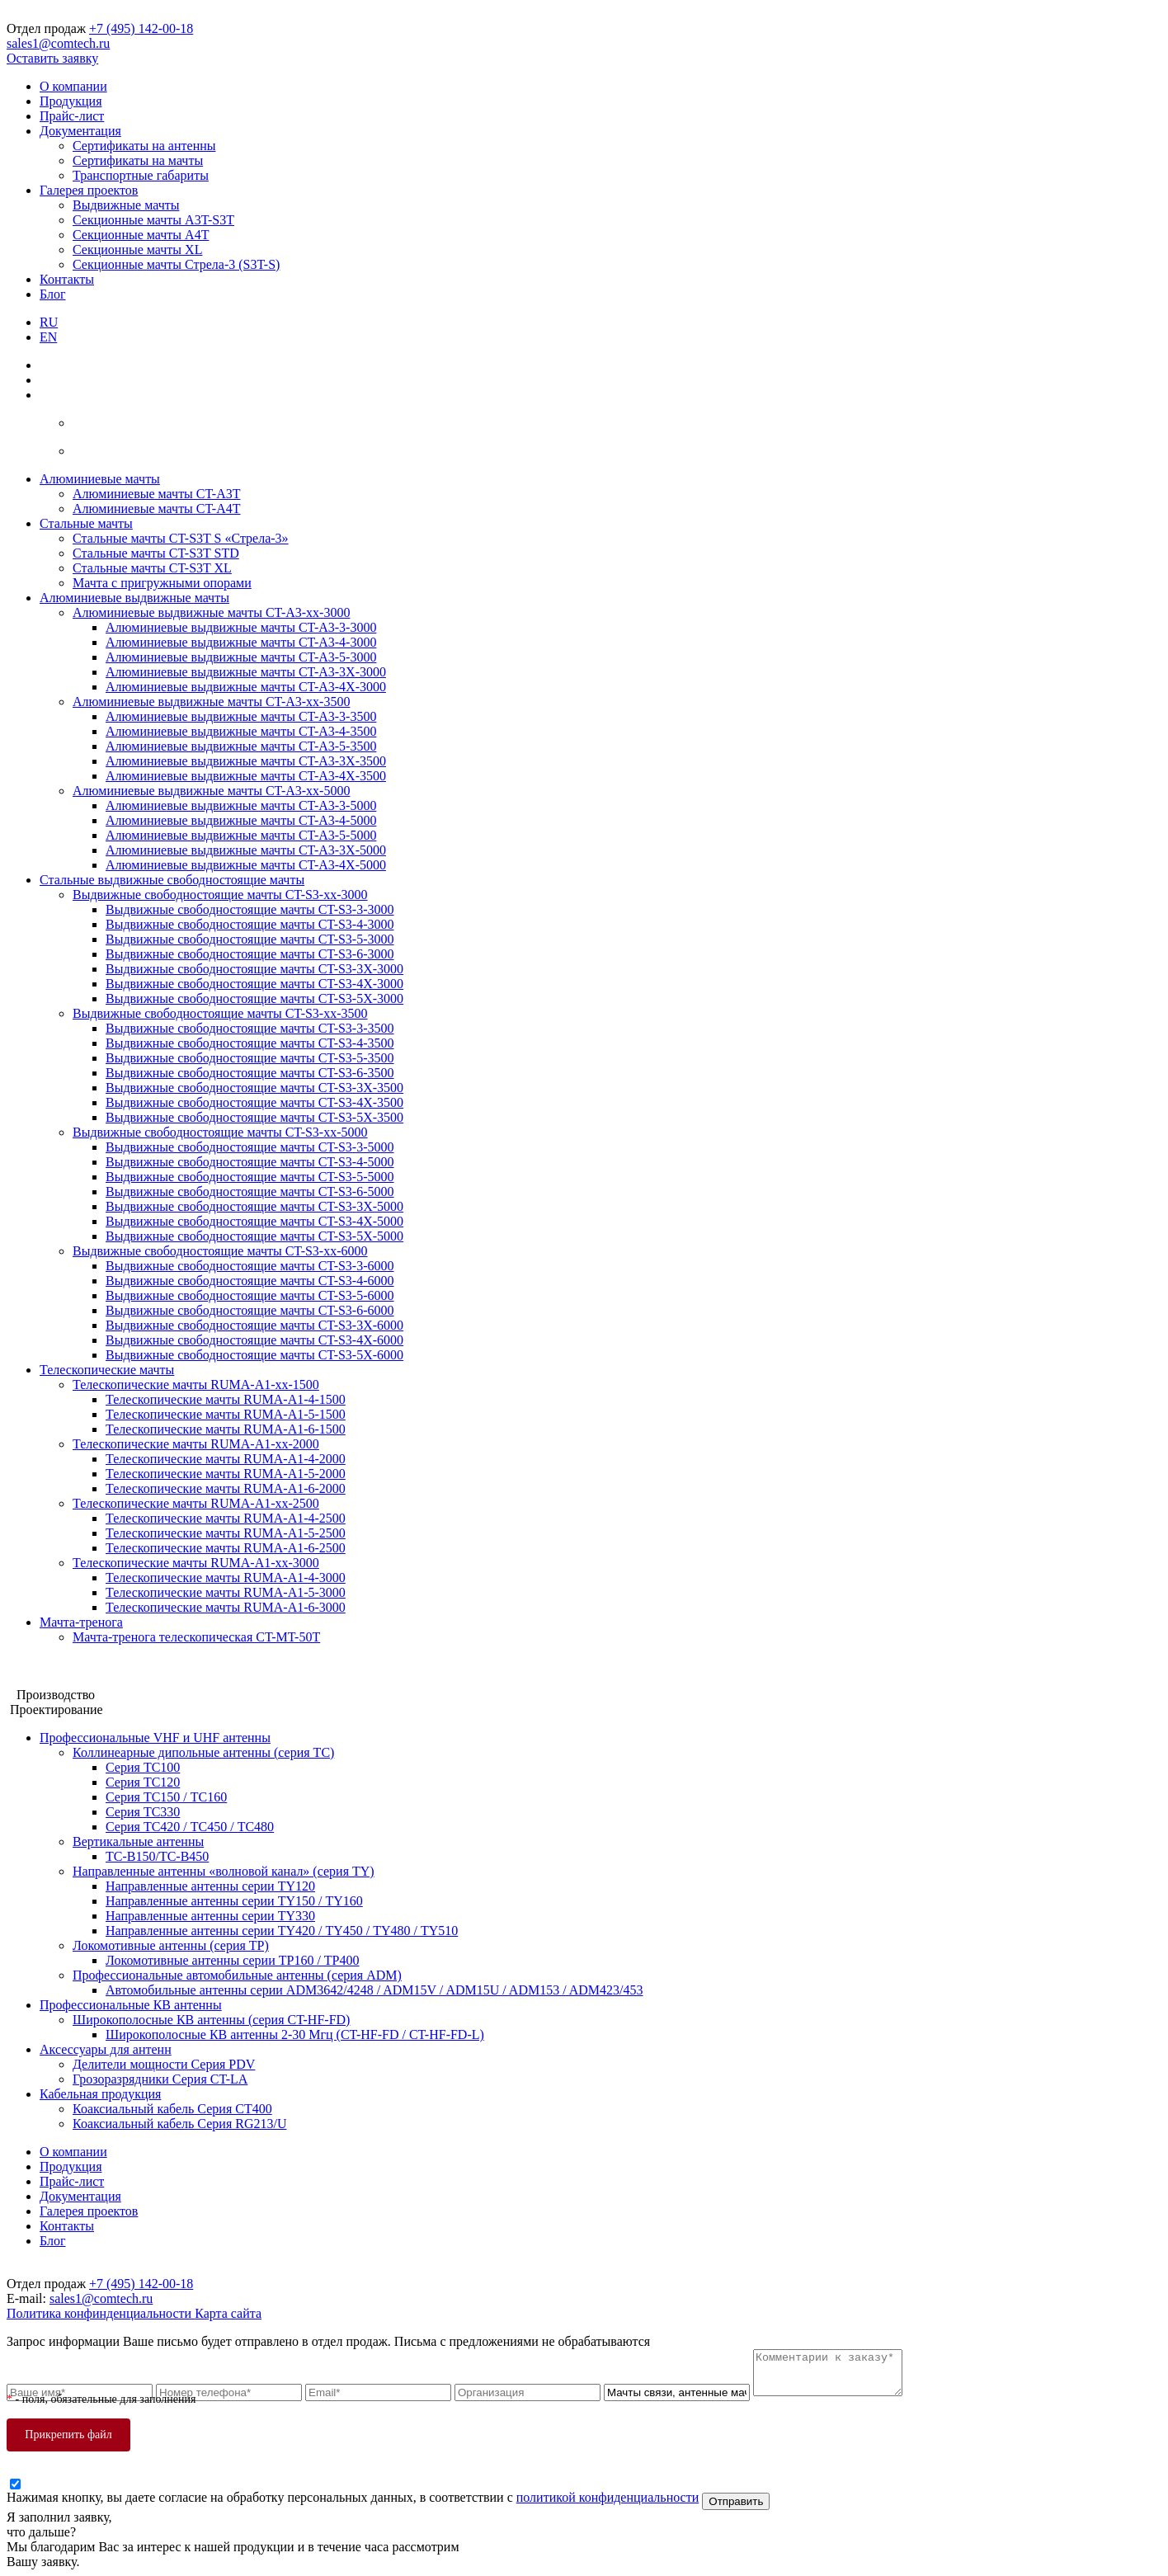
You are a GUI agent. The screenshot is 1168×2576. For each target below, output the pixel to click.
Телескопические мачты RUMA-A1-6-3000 (226, 1607)
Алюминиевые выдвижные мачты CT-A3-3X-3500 (246, 761)
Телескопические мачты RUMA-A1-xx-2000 (196, 1444)
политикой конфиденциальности (607, 2497)
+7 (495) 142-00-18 (141, 28)
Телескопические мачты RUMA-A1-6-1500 (226, 1429)
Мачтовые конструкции (73, 1665)
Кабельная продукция (100, 2094)
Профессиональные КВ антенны (131, 2005)
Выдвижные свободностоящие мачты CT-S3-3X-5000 (254, 1206)
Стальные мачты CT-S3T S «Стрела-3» (181, 538)
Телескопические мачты (107, 1370)
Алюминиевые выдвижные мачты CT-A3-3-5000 (241, 805)
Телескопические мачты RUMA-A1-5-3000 (226, 1592)
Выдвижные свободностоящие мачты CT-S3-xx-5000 (220, 1132)
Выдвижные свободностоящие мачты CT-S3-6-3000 (250, 954)
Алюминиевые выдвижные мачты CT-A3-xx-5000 (211, 791)
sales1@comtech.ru (58, 43)
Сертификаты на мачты (138, 160)
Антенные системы (61, 1680)
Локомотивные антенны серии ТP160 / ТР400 (233, 1960)
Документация (80, 131)
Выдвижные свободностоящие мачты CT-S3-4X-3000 (254, 984)
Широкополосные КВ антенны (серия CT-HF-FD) (211, 2020)
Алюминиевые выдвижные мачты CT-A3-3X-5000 (246, 850)
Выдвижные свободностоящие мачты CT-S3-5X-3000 (254, 998)
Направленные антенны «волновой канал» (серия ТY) (223, 1871)
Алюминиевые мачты (100, 479)
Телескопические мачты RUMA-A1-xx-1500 (196, 1384)
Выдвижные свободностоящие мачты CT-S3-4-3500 (250, 1043)
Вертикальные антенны (138, 1841)
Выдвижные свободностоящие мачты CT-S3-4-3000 (250, 924)
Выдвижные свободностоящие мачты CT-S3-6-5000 (250, 1191)
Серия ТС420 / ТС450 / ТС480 (190, 1827)
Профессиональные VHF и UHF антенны (155, 1738)
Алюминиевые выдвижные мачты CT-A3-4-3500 (241, 731)
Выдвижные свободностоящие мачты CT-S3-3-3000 (250, 909)
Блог (53, 294)
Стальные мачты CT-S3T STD (156, 553)
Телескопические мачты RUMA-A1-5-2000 (226, 1474)
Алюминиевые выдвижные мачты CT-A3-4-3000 (241, 642)
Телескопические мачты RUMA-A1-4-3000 (226, 1578)
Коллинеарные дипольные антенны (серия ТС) (203, 1752)
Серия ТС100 (143, 1767)
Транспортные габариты (141, 175)
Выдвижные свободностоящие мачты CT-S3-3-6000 (250, 1266)
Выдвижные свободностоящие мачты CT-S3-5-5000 (250, 1177)
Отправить (736, 2501)
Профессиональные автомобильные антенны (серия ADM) (237, 1975)
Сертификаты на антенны (144, 146)
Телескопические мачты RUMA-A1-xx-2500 (196, 1503)
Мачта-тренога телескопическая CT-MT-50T (196, 1637)
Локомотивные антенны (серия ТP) (171, 1945)
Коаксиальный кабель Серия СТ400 (172, 2109)
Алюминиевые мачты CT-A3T (157, 494)
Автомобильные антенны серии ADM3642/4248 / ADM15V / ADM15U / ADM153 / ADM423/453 (374, 1990)
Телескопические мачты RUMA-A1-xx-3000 (196, 1563)
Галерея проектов (89, 190)
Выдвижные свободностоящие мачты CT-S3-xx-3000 (220, 895)
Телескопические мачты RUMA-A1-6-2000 (226, 1488)
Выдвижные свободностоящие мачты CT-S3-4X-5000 (254, 1221)
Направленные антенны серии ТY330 (210, 1916)
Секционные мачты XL (137, 250)
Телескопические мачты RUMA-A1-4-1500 (226, 1399)
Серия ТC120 (143, 1782)
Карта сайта (228, 2313)
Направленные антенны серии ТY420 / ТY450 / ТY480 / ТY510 (282, 1931)
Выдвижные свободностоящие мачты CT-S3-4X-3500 (254, 1102)
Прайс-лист (72, 116)
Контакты (67, 279)
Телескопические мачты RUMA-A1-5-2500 (226, 1533)
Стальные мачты (86, 523)
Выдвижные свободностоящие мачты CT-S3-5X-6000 (254, 1355)
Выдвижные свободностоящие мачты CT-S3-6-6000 (250, 1310)
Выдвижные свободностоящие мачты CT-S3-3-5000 (250, 1147)
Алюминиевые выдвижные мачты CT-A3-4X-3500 (246, 776)
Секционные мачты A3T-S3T (153, 220)
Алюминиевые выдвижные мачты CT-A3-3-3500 (241, 716)
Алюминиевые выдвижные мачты (134, 598)
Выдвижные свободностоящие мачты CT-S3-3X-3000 (254, 969)
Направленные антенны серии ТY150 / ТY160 (234, 1901)
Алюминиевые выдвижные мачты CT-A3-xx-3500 (211, 702)
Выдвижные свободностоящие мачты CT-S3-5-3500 (250, 1058)
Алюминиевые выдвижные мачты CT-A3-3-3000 (241, 627)
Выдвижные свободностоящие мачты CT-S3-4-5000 (250, 1162)
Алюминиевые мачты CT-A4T (157, 509)
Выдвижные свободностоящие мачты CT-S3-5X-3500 (254, 1117)
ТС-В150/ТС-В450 (157, 1856)
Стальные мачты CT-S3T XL (152, 568)
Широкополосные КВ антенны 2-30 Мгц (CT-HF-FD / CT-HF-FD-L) (295, 2034)
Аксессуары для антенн (106, 2049)
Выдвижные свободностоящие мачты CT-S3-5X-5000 (254, 1236)
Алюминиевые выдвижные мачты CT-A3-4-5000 (241, 820)
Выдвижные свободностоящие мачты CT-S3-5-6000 (250, 1295)
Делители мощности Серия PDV (164, 2064)
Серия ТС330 (143, 1812)
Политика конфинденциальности (101, 2313)
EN (48, 337)
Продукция (71, 101)
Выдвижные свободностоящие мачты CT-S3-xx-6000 (220, 1251)
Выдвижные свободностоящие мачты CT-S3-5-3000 (250, 939)
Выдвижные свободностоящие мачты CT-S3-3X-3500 (254, 1088)
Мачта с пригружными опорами (162, 583)
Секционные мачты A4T (141, 235)
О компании (73, 86)
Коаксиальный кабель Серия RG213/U (179, 2124)
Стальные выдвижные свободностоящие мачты (172, 880)
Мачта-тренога (81, 1622)
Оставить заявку (52, 58)
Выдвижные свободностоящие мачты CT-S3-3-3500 (250, 1028)
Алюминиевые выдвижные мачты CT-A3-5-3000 (241, 657)
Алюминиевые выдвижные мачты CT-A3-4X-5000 (246, 865)
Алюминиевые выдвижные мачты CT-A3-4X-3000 (246, 687)
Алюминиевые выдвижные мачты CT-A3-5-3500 (241, 746)
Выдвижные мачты (126, 205)
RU (49, 322)
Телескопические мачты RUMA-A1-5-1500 (226, 1414)
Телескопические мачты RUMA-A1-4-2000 (226, 1459)
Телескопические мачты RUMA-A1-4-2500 (226, 1518)
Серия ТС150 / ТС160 (166, 1797)
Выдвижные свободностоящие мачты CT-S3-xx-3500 (220, 1013)
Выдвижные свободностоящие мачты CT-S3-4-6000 (250, 1281)
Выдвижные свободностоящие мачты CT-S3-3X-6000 (254, 1325)
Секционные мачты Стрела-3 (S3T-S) (176, 264)
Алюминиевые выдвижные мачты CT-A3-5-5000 (241, 835)
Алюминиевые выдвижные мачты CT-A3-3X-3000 (246, 672)
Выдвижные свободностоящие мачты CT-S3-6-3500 (250, 1073)
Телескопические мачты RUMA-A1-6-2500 (226, 1548)
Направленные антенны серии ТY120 (210, 1886)
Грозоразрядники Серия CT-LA (160, 2079)
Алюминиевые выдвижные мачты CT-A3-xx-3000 (211, 612)
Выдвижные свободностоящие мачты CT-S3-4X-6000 (254, 1340)
